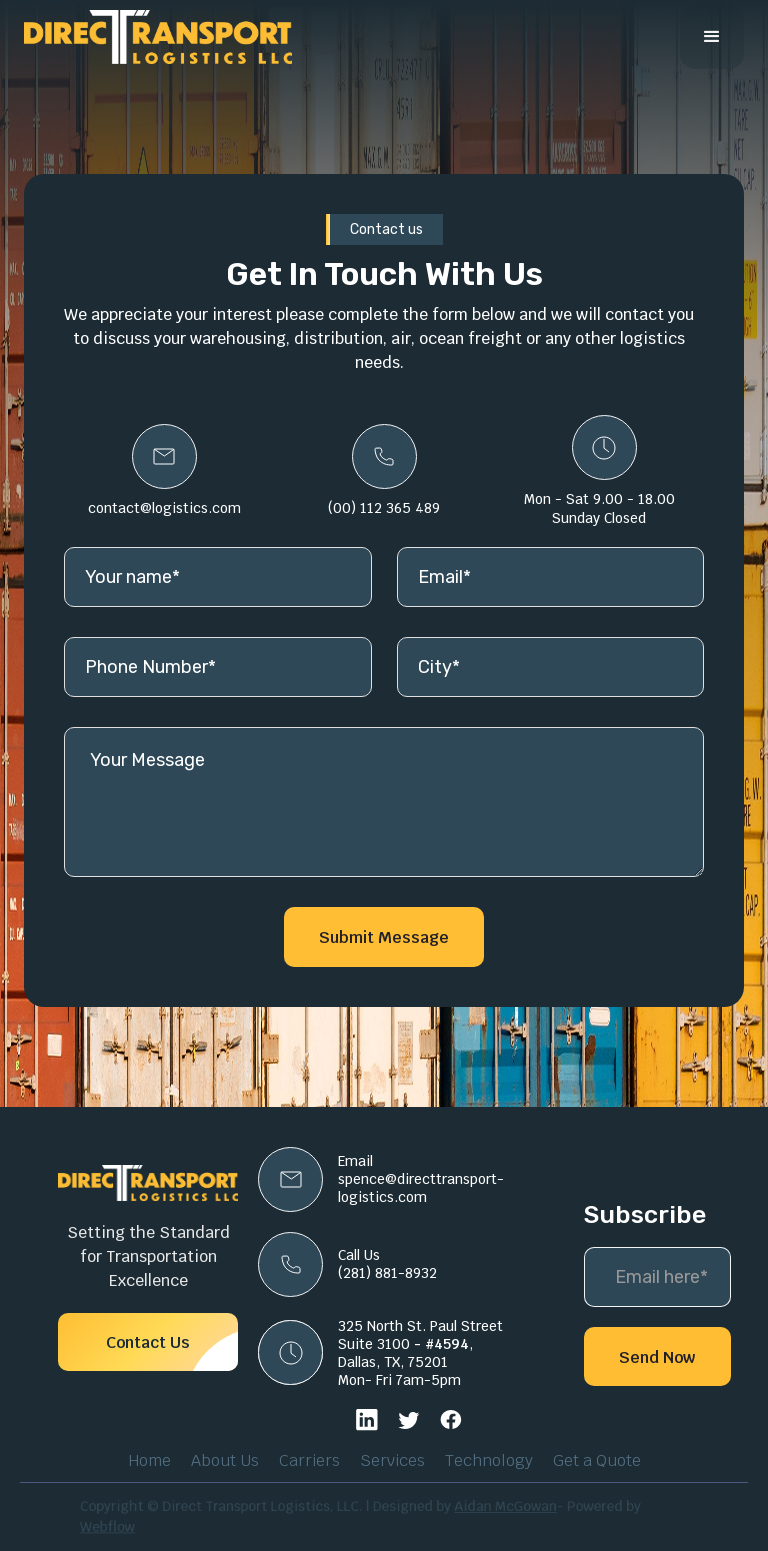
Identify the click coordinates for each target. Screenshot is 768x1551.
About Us (225, 1461)
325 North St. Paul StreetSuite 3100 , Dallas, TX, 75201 (420, 1344)
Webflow (132, 1526)
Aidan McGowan (494, 1507)
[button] (712, 37)
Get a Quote (597, 1461)
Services (392, 1461)
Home (149, 1461)
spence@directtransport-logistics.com (421, 1188)
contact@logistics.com (164, 508)
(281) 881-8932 (387, 1273)
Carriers (309, 1461)
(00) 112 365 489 (384, 508)
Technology (489, 1461)
